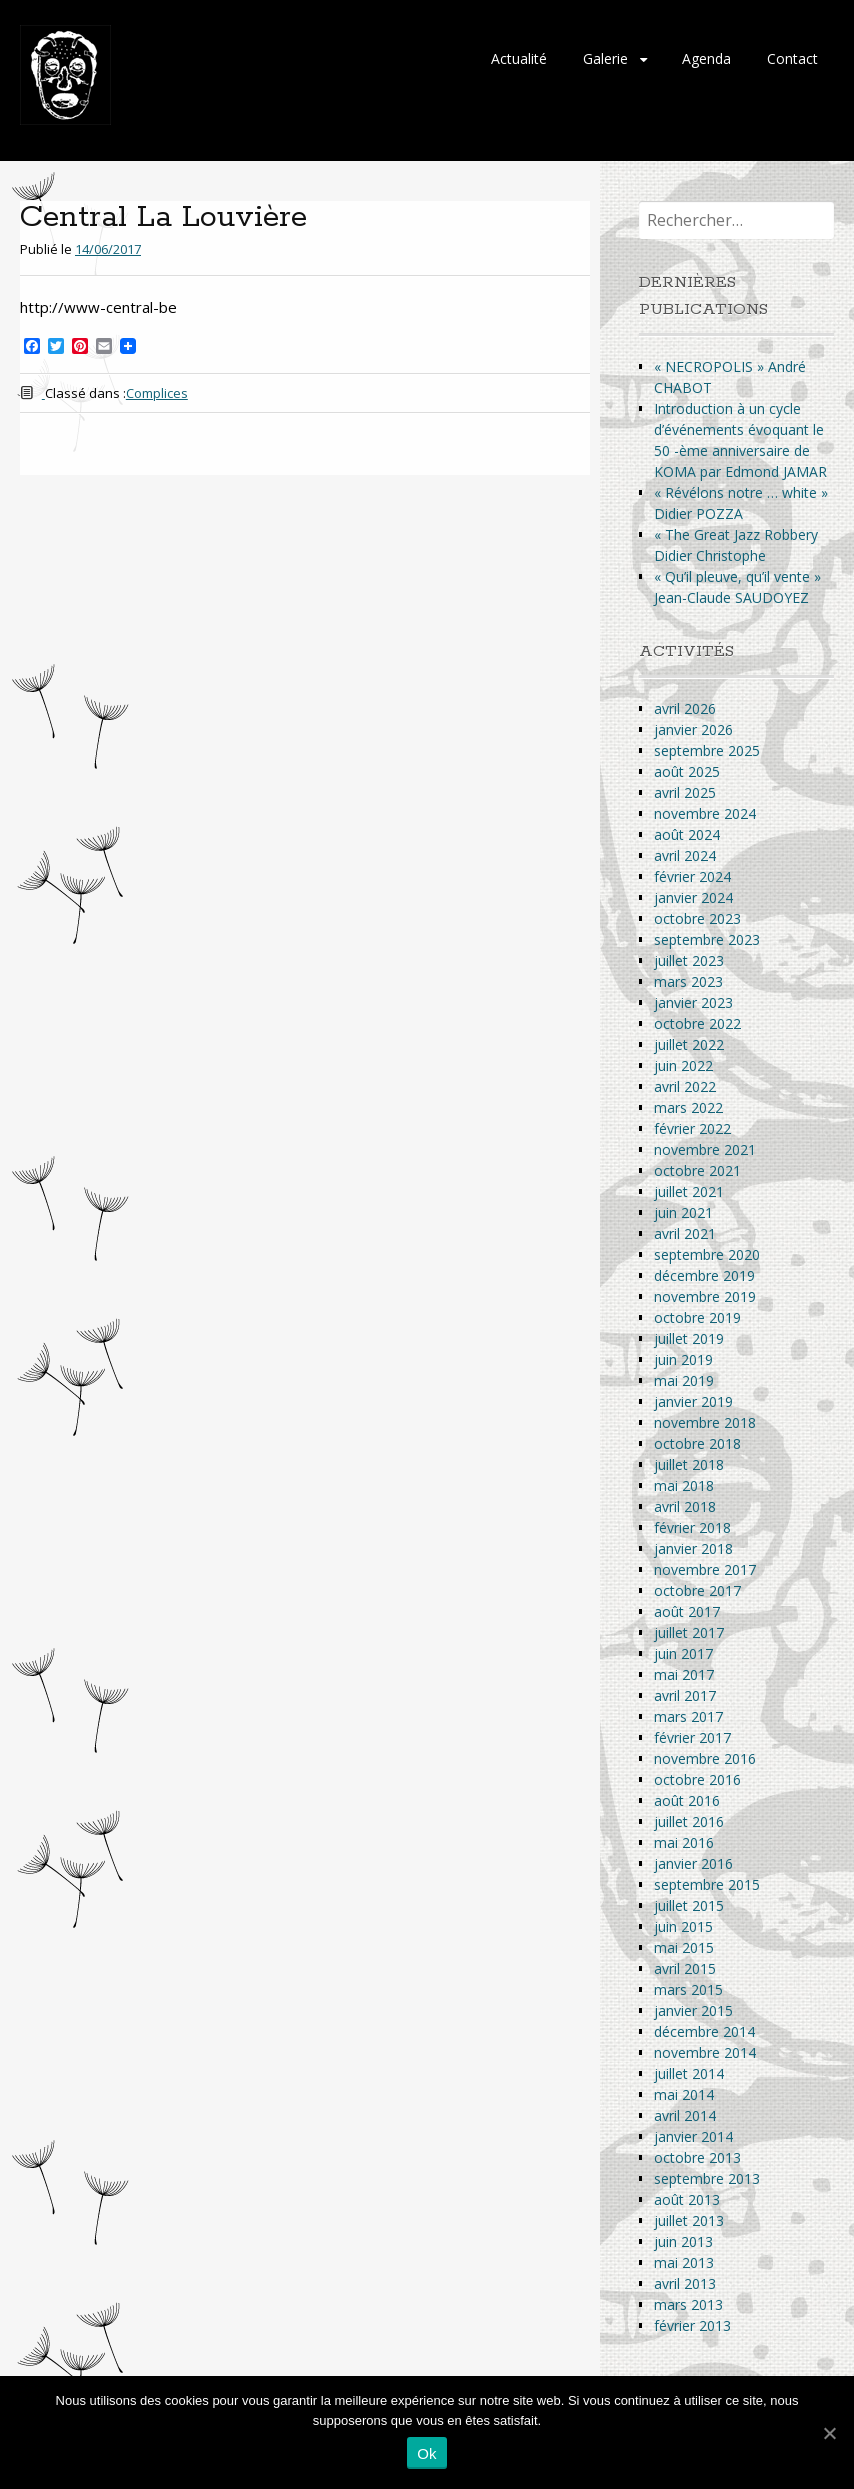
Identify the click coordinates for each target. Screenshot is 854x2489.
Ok (427, 2453)
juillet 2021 (689, 1191)
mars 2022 (688, 1107)
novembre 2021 (705, 1149)
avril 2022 (685, 1086)
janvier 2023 (693, 1002)
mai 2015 (684, 1947)
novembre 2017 (705, 1569)
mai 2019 (684, 1380)
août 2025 (687, 771)
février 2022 (692, 1128)
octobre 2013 (697, 2157)
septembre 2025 (707, 750)
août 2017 (687, 1611)
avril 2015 (685, 1968)
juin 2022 (683, 1065)
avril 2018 (685, 1506)
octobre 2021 (697, 1170)
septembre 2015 (707, 1884)
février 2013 (692, 2325)
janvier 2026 (693, 729)
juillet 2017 (689, 1632)
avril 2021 (685, 1233)
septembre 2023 (707, 939)
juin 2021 (683, 1212)
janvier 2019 (693, 1401)
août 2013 (687, 2199)
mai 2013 (684, 2262)
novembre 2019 (705, 1296)
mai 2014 (684, 2094)
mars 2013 (688, 2304)
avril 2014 (685, 2115)
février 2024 (692, 876)
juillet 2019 (689, 1338)
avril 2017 (685, 1695)
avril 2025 (685, 792)
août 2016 (687, 1800)
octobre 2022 (697, 1023)
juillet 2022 (689, 1044)
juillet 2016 (689, 1821)
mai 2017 (684, 1674)
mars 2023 (688, 981)
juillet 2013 (689, 2220)
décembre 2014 (704, 2031)
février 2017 (692, 1737)
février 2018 (692, 1527)
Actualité (519, 58)
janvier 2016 (693, 1863)
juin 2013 (683, 2241)
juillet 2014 (689, 2073)
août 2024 (687, 834)
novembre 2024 (705, 813)
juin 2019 (683, 1359)
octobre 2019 (697, 1317)
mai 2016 (684, 1842)
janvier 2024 (693, 897)
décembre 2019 (704, 1275)
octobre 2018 (697, 1443)
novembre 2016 (705, 1758)
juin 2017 (683, 1653)
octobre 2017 (697, 1590)
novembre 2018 (705, 1422)
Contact (792, 58)
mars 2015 (688, 1989)
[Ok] (829, 2433)
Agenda (706, 58)
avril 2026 (685, 708)
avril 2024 (685, 855)
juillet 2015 (689, 1905)
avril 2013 (685, 2283)
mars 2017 (688, 1716)
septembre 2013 (707, 2178)
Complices (157, 393)
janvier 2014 (693, 2136)
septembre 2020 (707, 1254)
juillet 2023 (689, 960)
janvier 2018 (693, 1548)
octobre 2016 (697, 1779)
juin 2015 (683, 1926)
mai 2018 (684, 1485)
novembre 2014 (705, 2052)
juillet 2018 (689, 1464)
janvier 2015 (693, 2010)
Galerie (605, 58)
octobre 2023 (697, 918)
